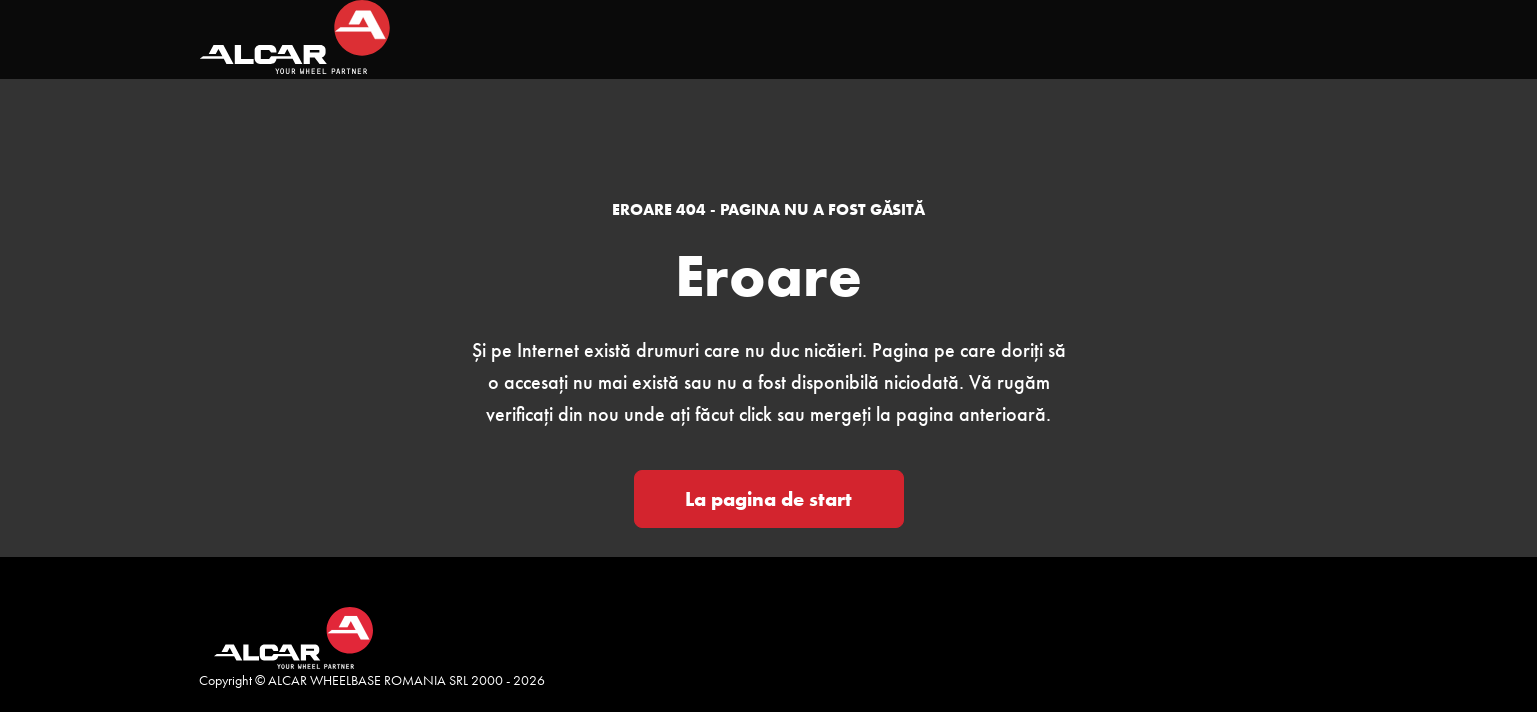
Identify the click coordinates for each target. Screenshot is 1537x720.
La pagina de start (768, 499)
